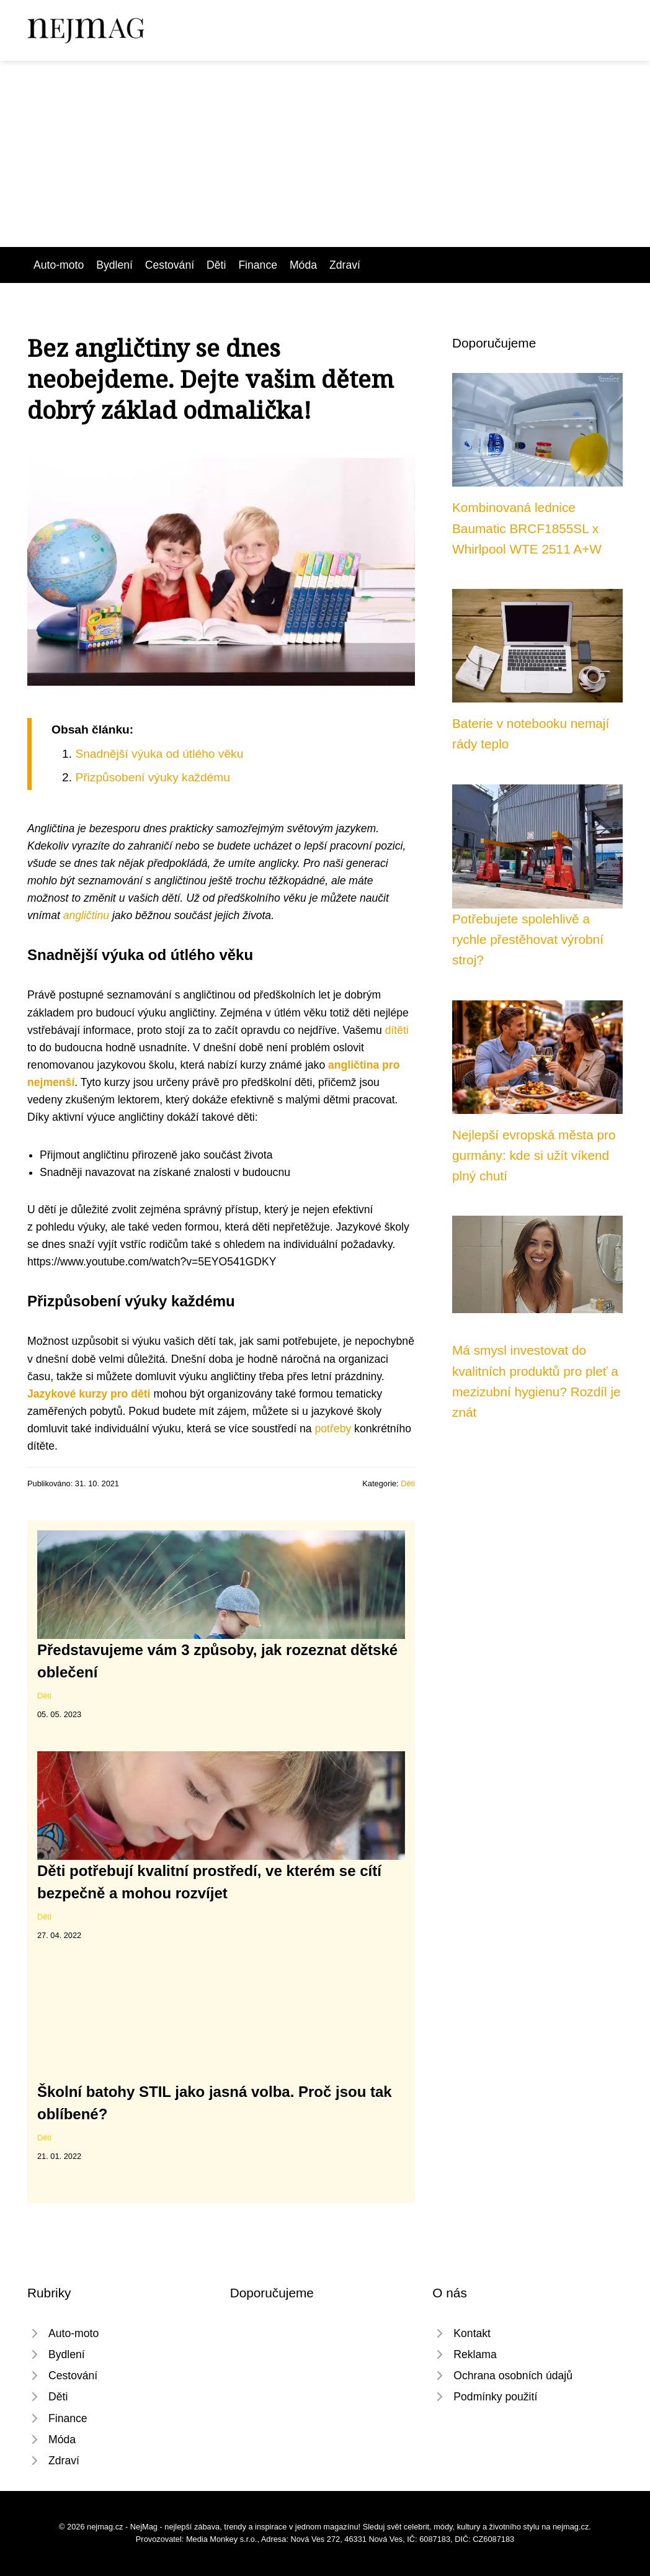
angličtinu (86, 915)
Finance (257, 265)
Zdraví (344, 265)
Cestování (169, 265)
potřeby (333, 1428)
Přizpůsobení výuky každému (152, 777)
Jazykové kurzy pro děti (89, 1394)
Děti (216, 265)
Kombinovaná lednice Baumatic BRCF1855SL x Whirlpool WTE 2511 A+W (527, 528)
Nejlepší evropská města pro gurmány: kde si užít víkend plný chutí (534, 1155)
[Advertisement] (325, 154)
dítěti (397, 1030)
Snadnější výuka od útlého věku (159, 753)
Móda (303, 265)
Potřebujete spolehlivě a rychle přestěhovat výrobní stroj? (527, 939)
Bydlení (114, 265)
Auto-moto (58, 265)
